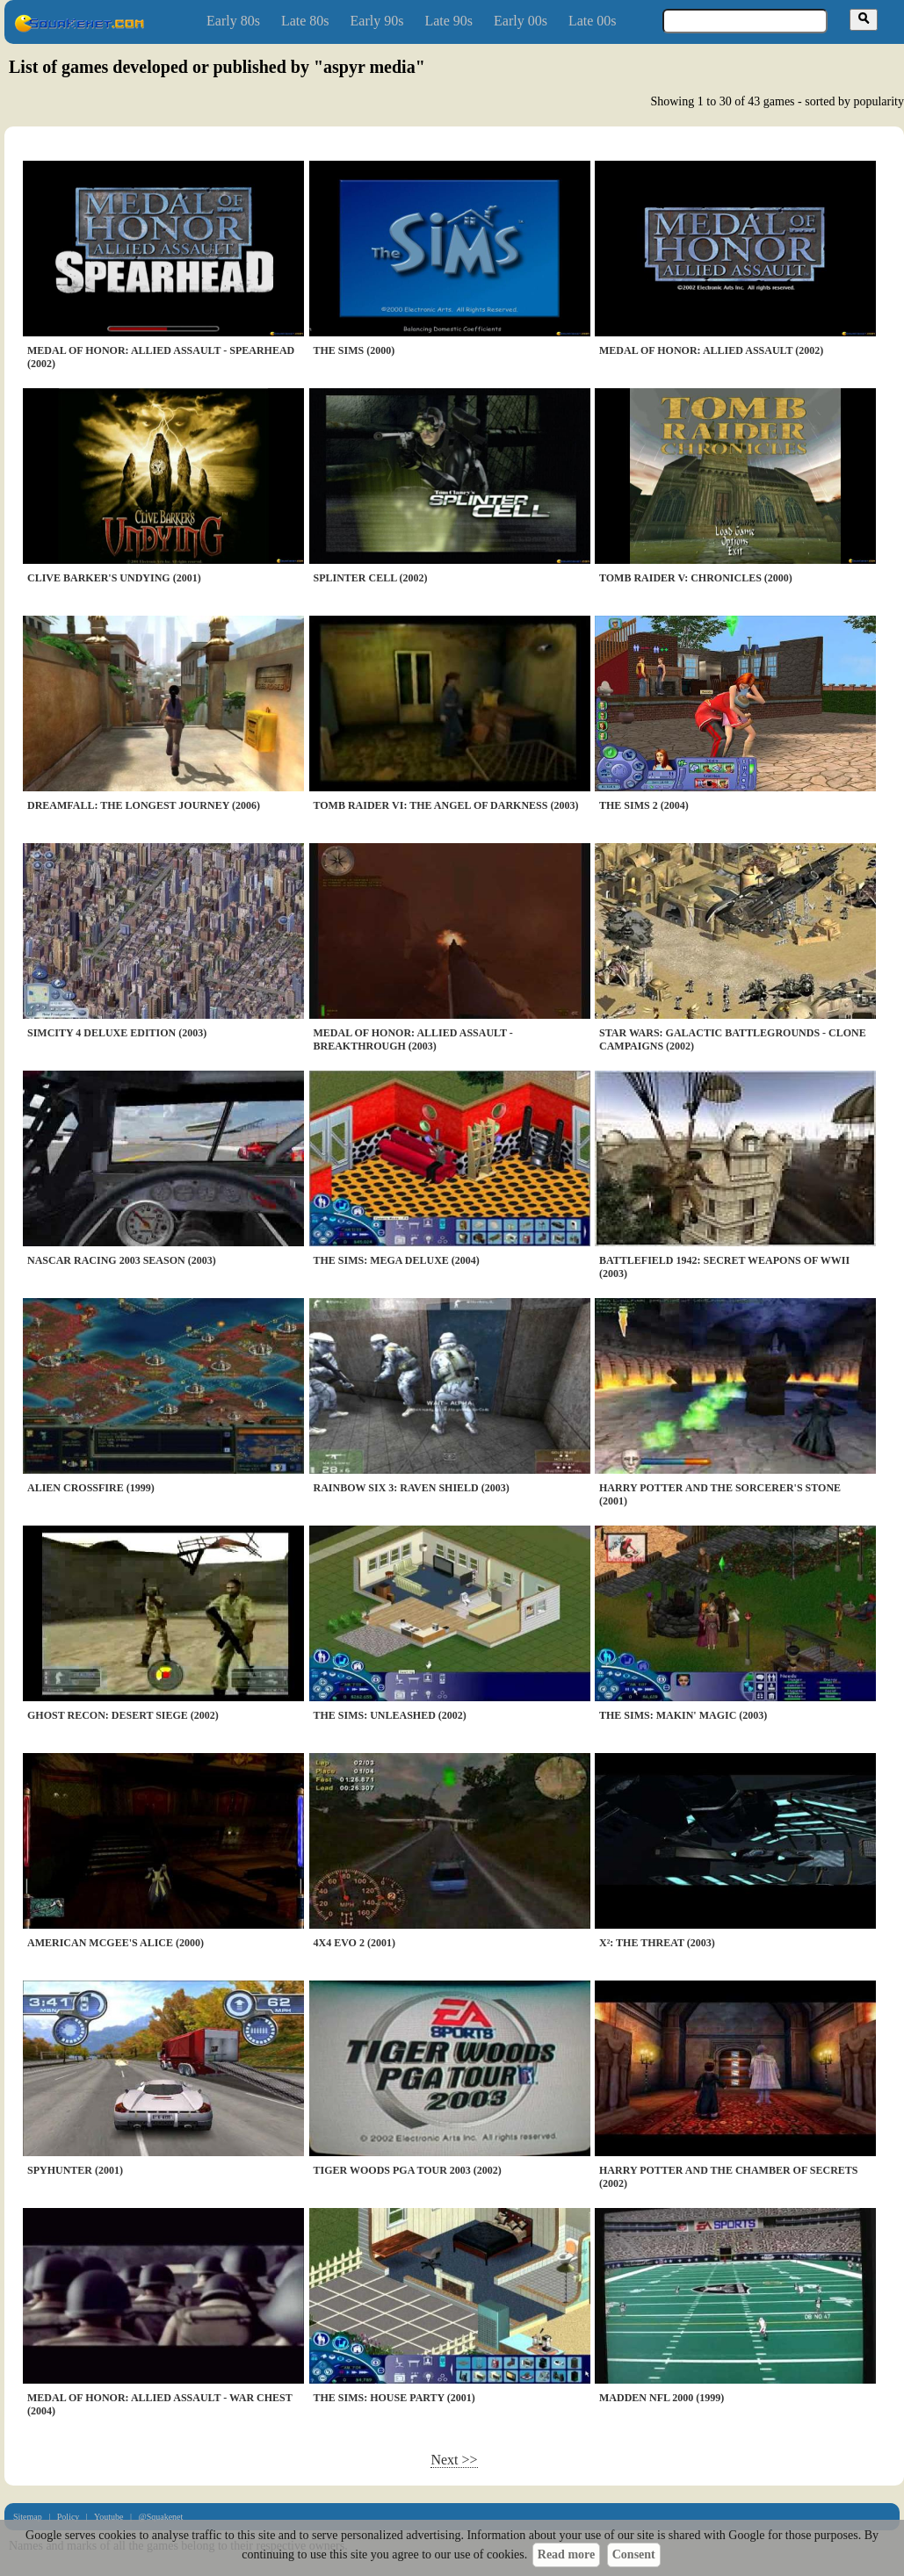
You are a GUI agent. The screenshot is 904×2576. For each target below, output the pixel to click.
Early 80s (233, 20)
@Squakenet (160, 2517)
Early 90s (377, 20)
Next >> (453, 2459)
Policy (68, 2517)
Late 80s (305, 20)
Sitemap (27, 2517)
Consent (633, 2554)
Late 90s (448, 20)
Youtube (108, 2517)
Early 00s (520, 20)
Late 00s (592, 20)
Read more (566, 2554)
